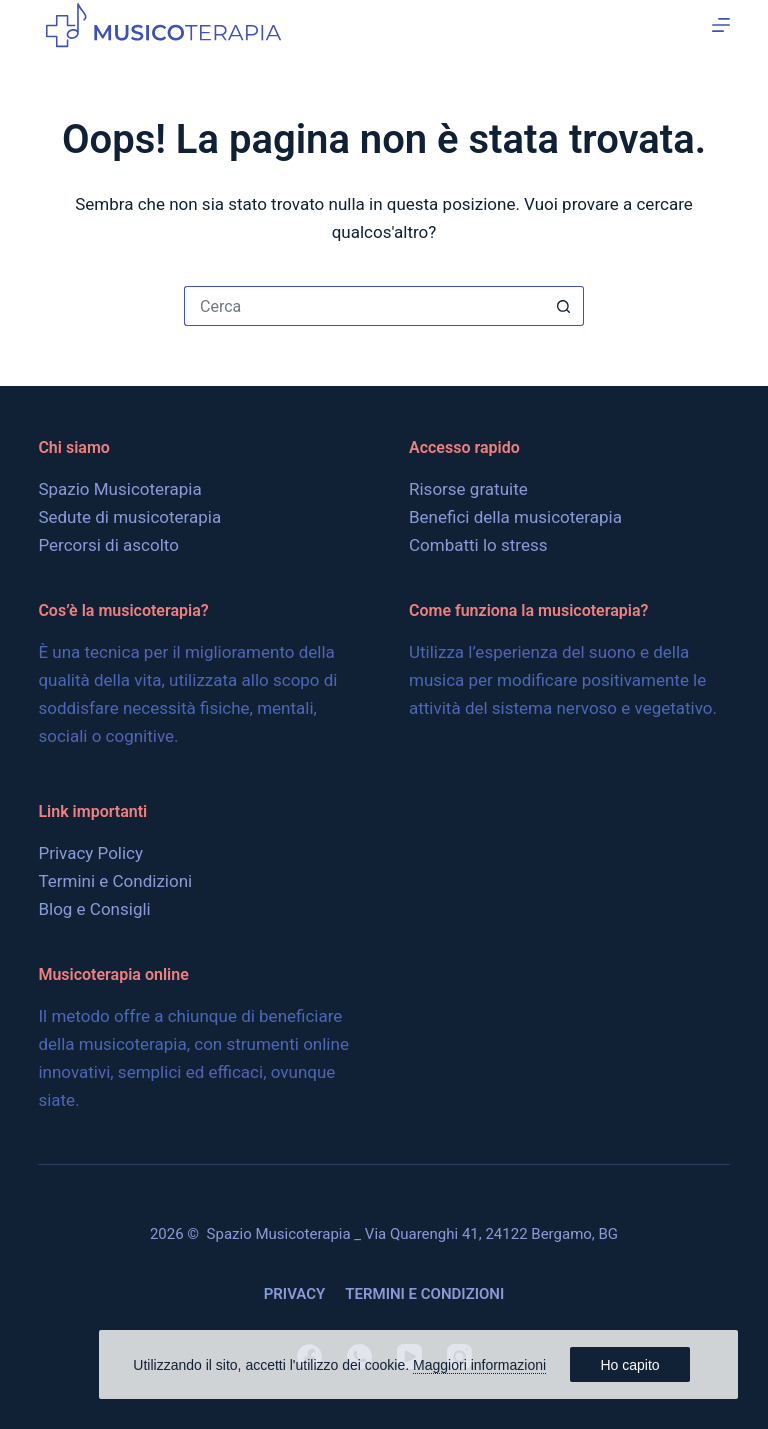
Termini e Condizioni (115, 881)
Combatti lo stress (478, 545)
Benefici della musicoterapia (515, 517)
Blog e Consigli (94, 909)
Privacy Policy (90, 853)
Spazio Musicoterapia (119, 489)
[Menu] (721, 25)
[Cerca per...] (364, 306)
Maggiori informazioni (479, 1365)
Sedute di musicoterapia (129, 517)
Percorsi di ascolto (108, 545)
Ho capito (629, 1365)
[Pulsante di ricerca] (564, 306)
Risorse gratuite (468, 489)
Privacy (295, 1294)
